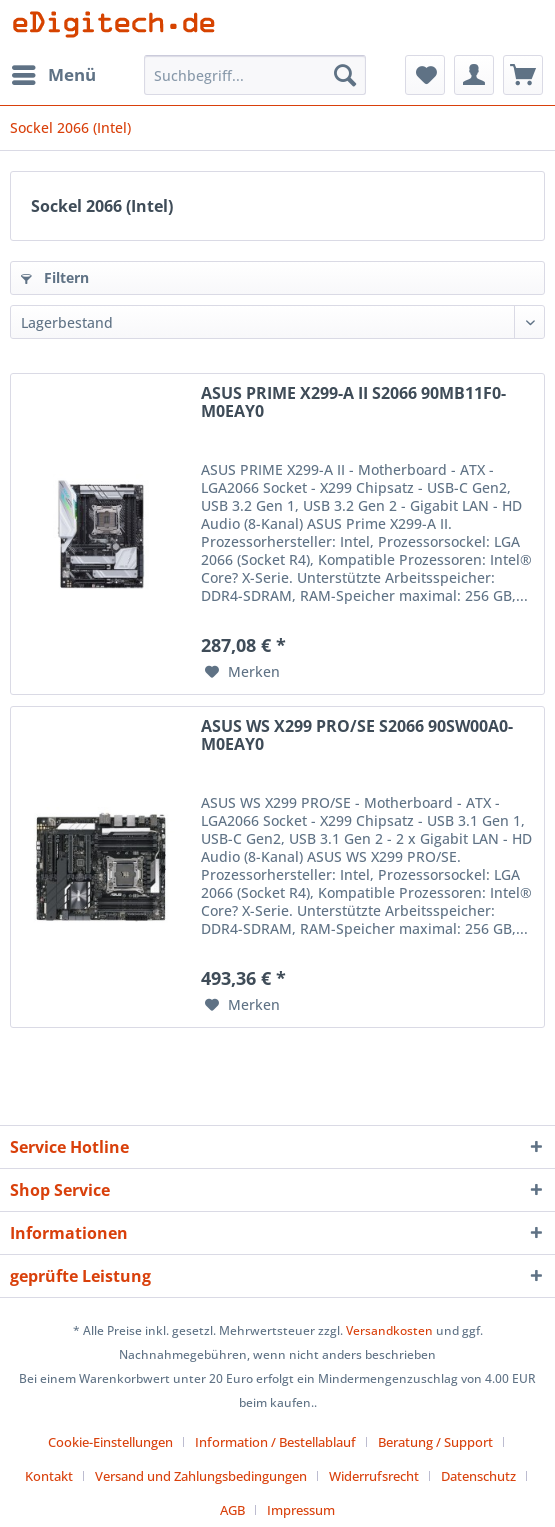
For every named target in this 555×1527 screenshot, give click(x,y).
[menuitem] (53, 75)
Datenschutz (478, 1476)
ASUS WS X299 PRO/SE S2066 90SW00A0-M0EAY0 (357, 736)
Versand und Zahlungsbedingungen (201, 1476)
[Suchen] (345, 75)
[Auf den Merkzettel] (242, 672)
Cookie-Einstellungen (110, 1442)
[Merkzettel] (425, 75)
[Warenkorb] (523, 75)
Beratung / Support (435, 1442)
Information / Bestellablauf (275, 1442)
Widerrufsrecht (374, 1476)
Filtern (55, 277)
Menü (54, 72)
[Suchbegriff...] (255, 75)
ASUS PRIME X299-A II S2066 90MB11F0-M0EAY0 (353, 403)
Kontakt (49, 1476)
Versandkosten (389, 1330)
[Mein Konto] (474, 75)
